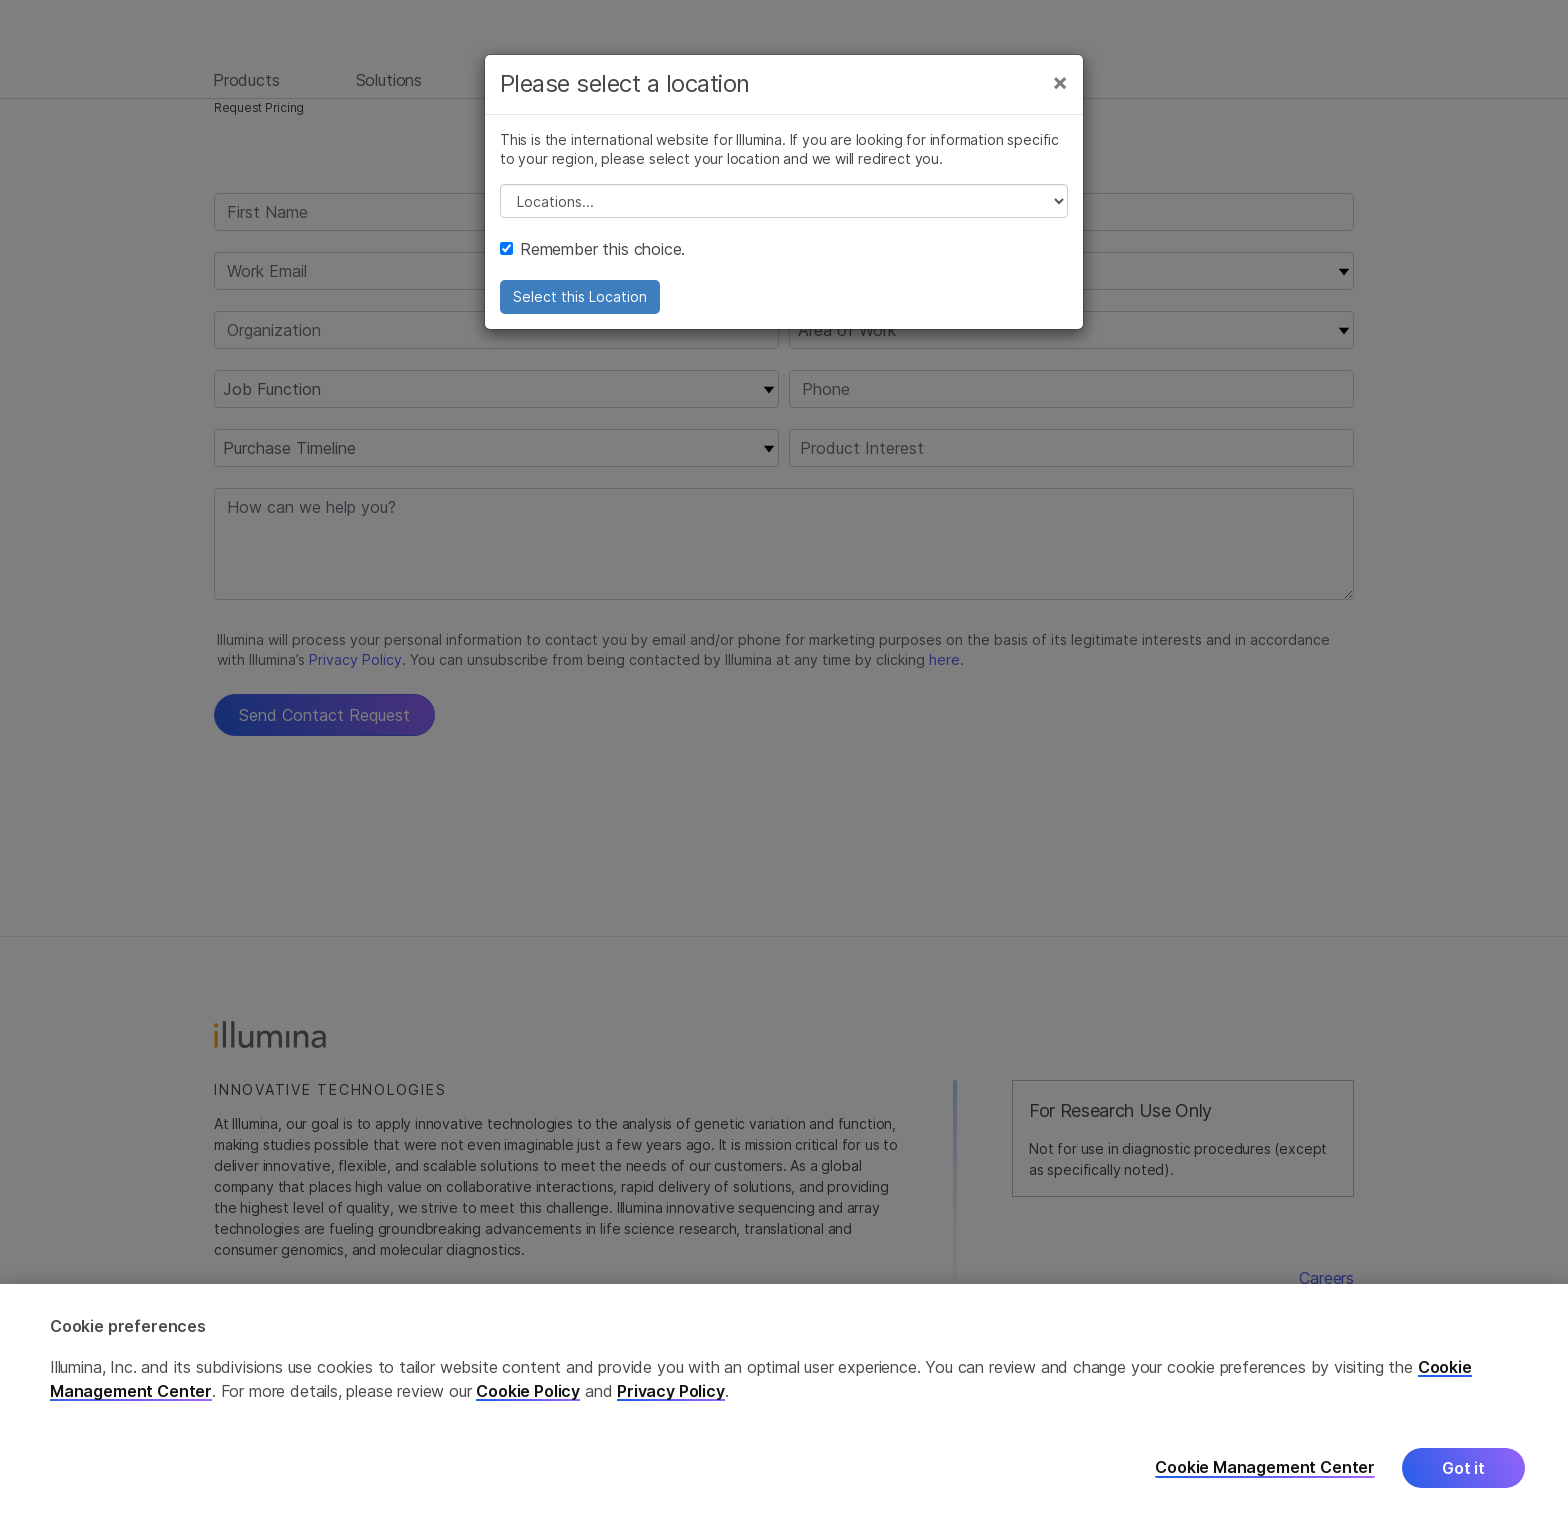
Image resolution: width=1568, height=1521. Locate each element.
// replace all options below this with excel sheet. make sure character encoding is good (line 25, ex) (784, 207)
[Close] (1060, 88)
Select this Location (580, 302)
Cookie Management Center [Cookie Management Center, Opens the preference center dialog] (1265, 1467)
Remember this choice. (592, 255)
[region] (784, 1402)
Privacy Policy (671, 1391)
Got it (1463, 1468)
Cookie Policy (528, 1391)
